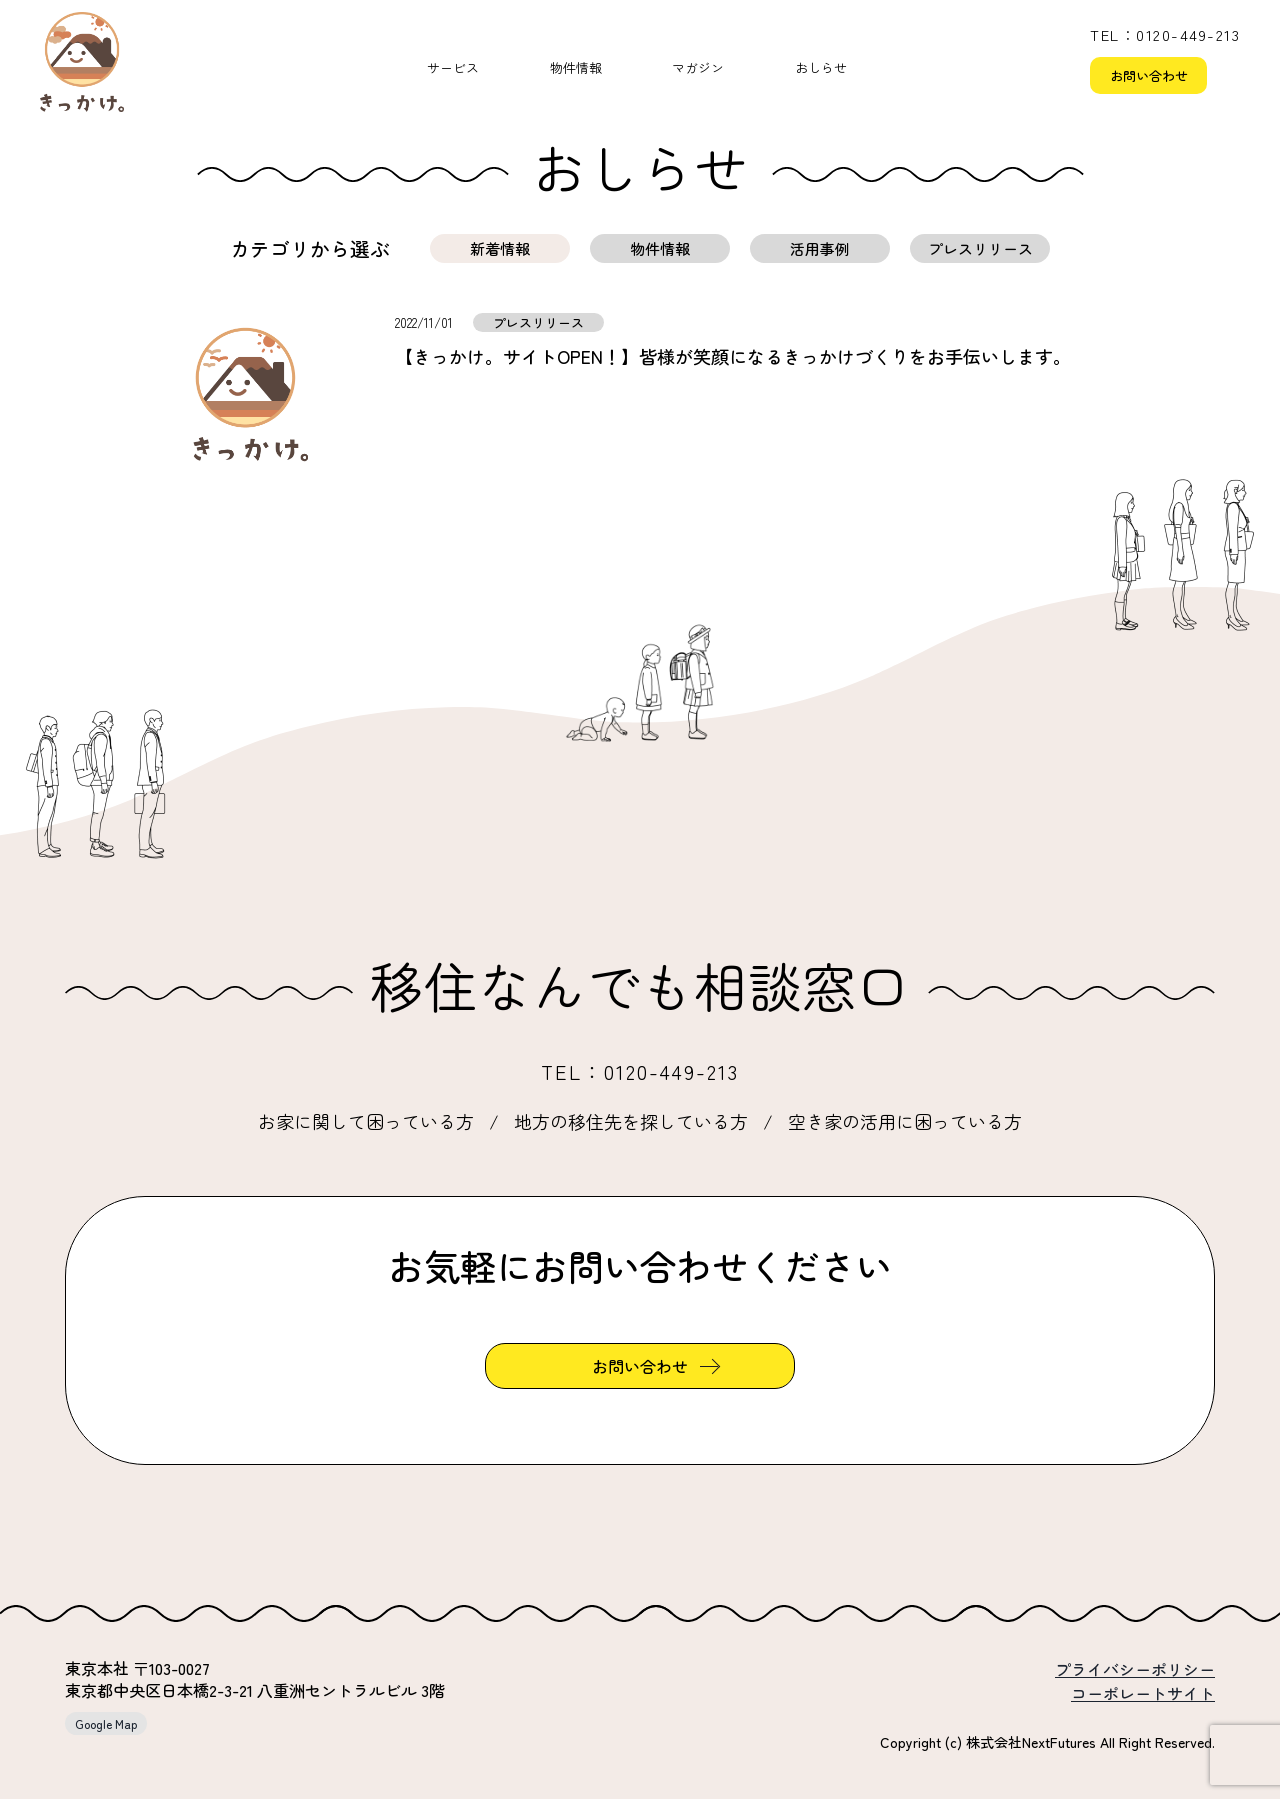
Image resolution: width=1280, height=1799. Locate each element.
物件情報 (576, 67)
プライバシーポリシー (1135, 1669)
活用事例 (820, 248)
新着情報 (500, 248)
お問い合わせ (1149, 75)
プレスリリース (980, 248)
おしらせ (821, 67)
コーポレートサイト (1143, 1693)
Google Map (106, 1723)
